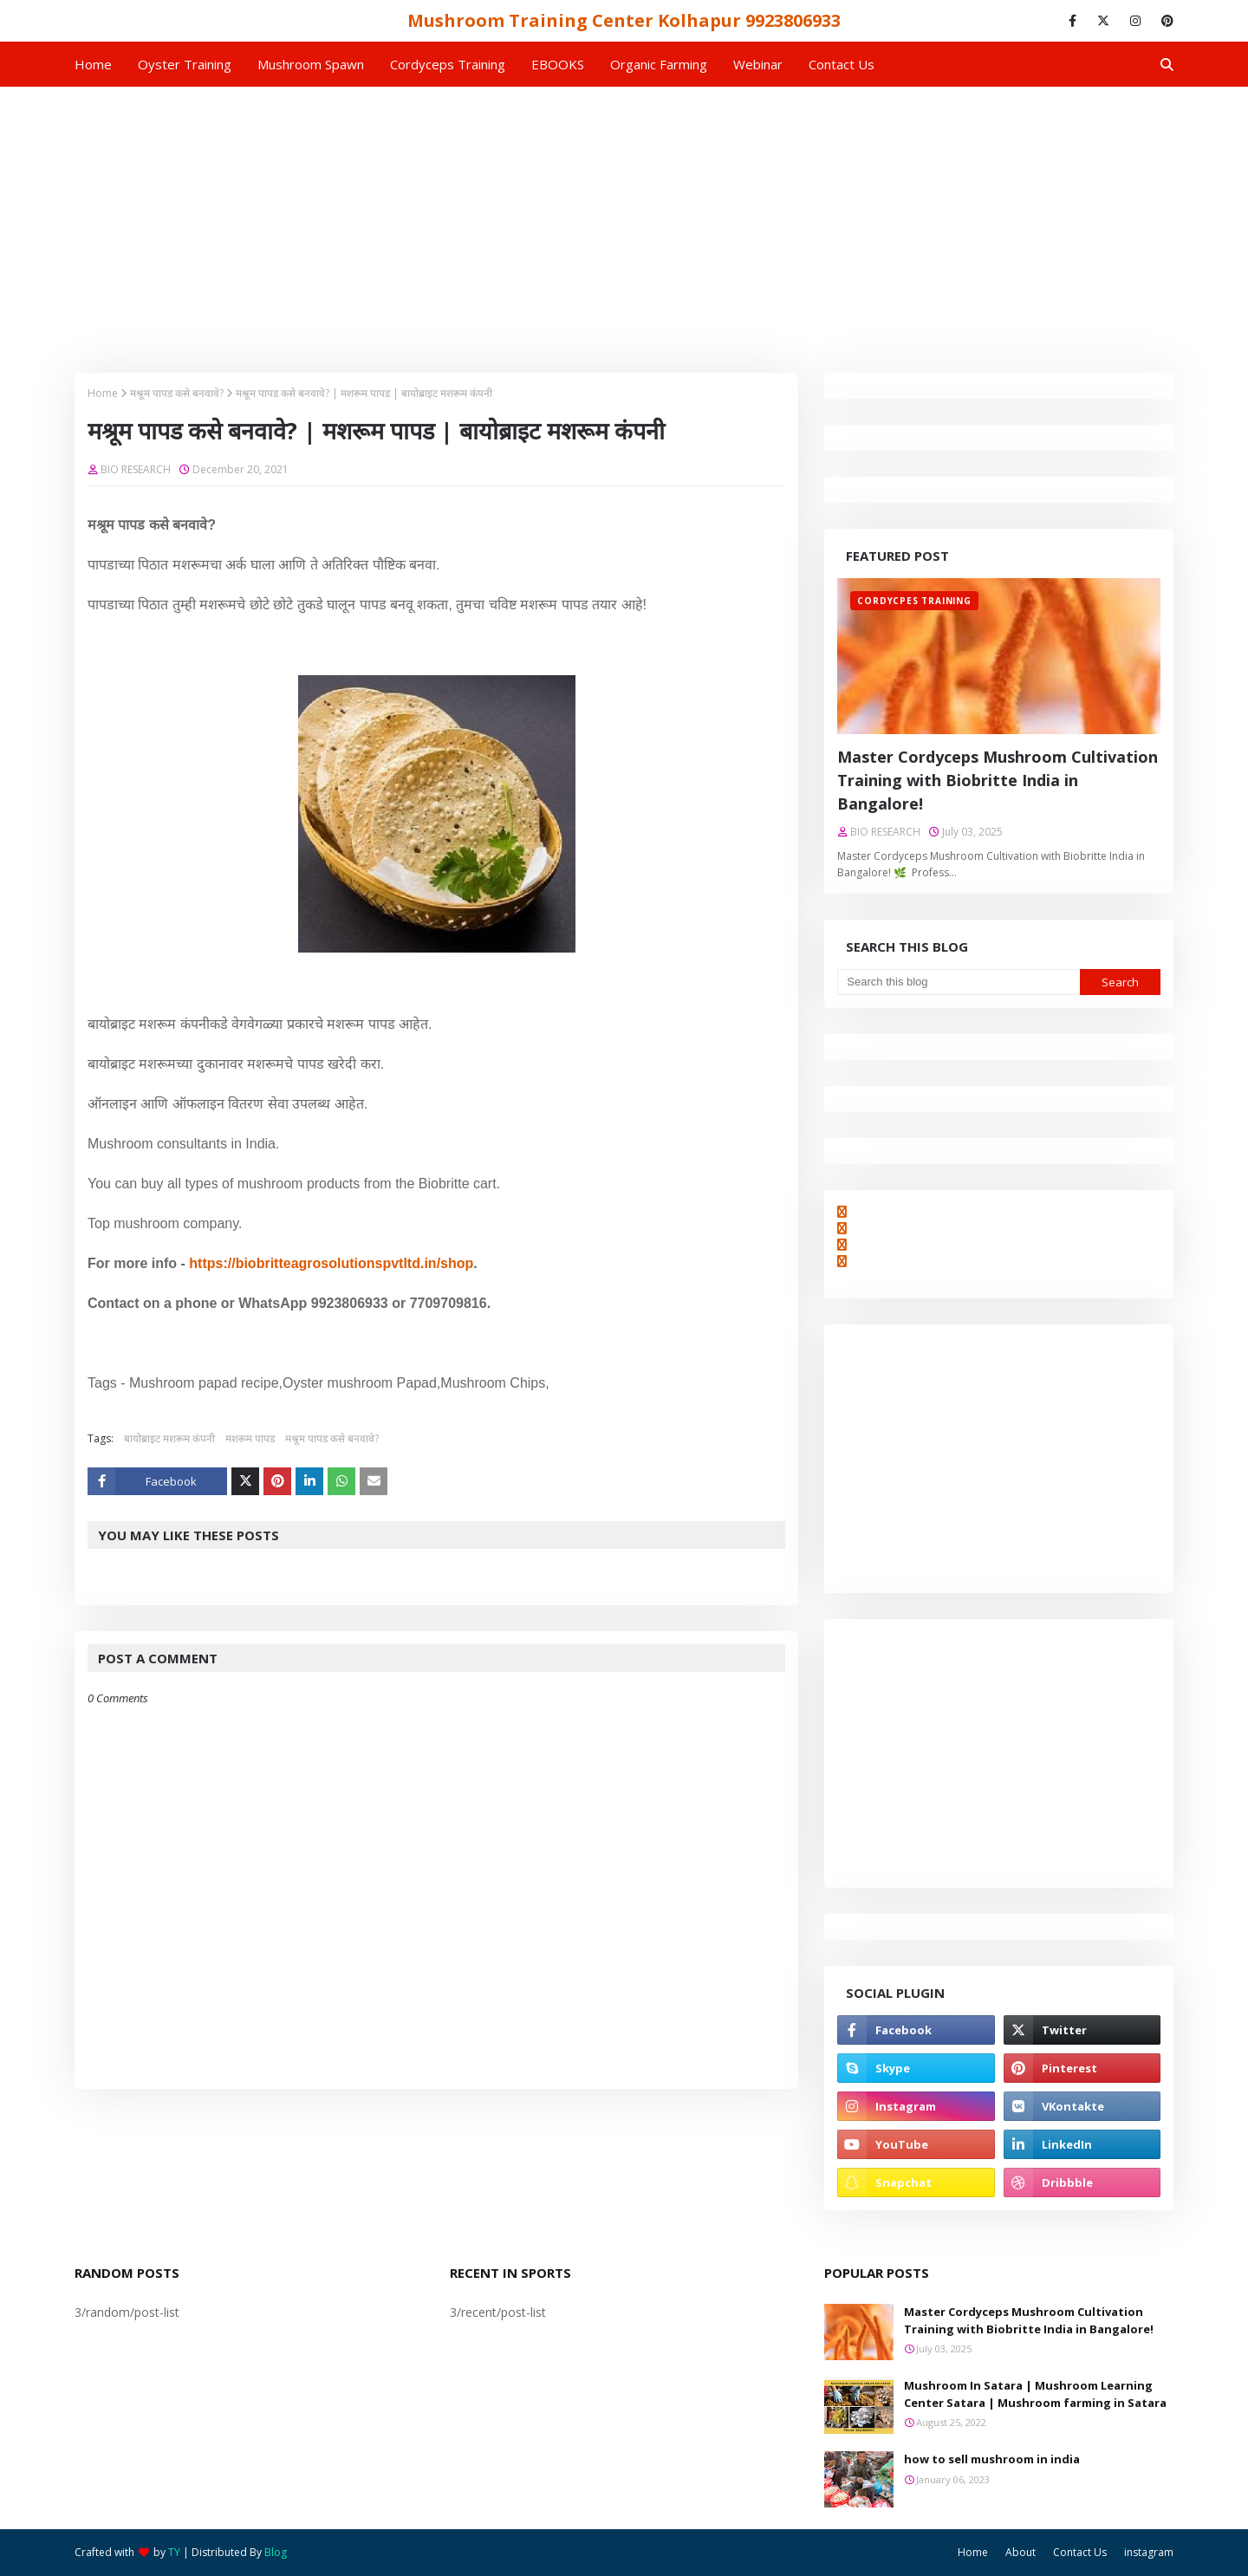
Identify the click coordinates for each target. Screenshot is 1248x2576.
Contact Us (1080, 2552)
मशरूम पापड (250, 1438)
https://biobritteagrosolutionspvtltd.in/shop (331, 1263)
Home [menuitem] (93, 64)
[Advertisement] (624, 216)
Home (103, 393)
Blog (275, 2552)
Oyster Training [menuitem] (184, 64)
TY (174, 2552)
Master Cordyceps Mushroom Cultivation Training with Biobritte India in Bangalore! (997, 780)
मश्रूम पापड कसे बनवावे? (177, 393)
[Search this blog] (958, 982)
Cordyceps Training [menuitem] (447, 64)
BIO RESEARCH (136, 469)
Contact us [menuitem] (841, 64)
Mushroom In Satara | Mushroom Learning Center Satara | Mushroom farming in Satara (1035, 2394)
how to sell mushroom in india (992, 2459)
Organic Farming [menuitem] (658, 64)
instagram (1148, 2552)
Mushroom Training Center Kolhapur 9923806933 (624, 20)
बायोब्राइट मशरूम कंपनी (169, 1438)
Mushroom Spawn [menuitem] (310, 64)
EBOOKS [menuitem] (557, 64)
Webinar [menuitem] (758, 64)
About (1020, 2552)
